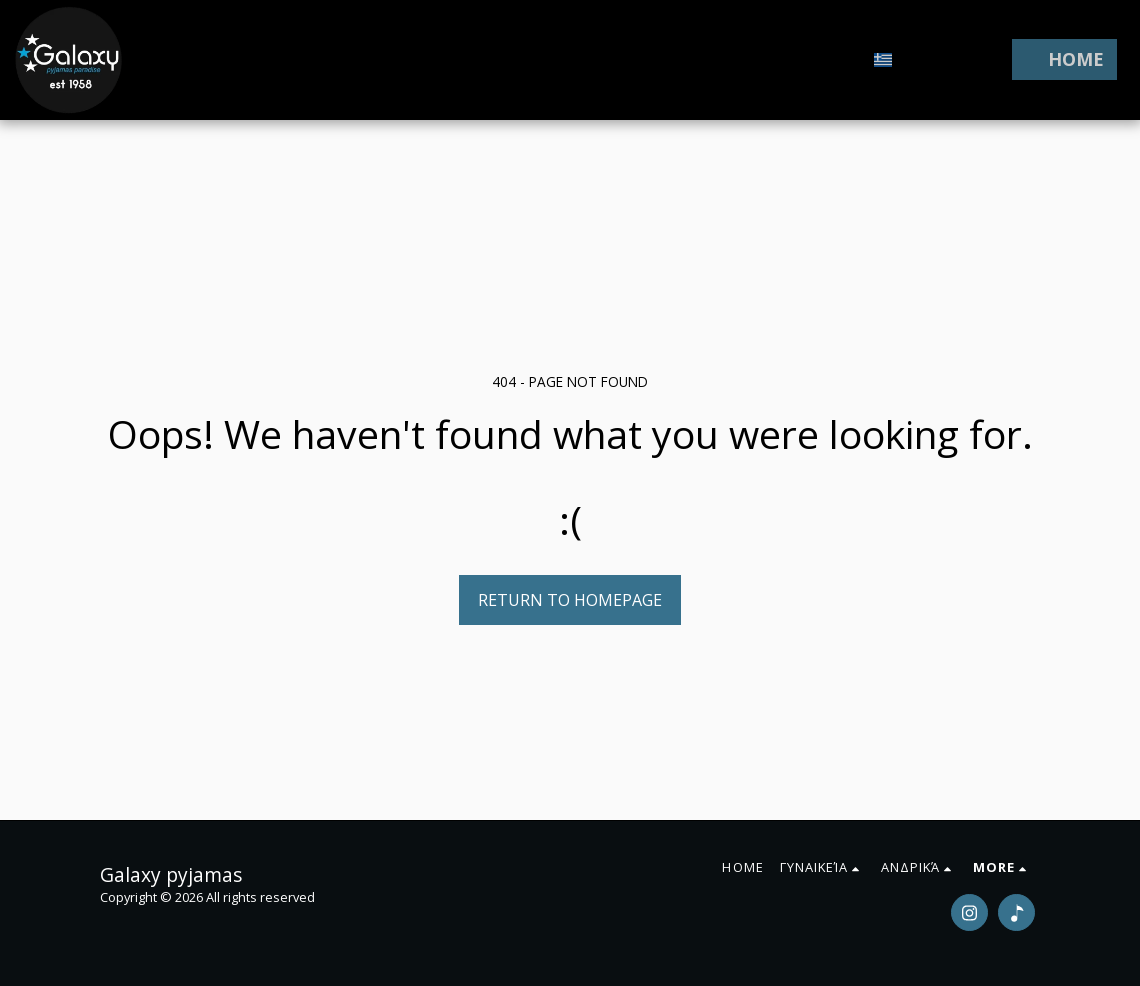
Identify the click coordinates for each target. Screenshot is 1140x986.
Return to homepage (570, 600)
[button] (918, 60)
